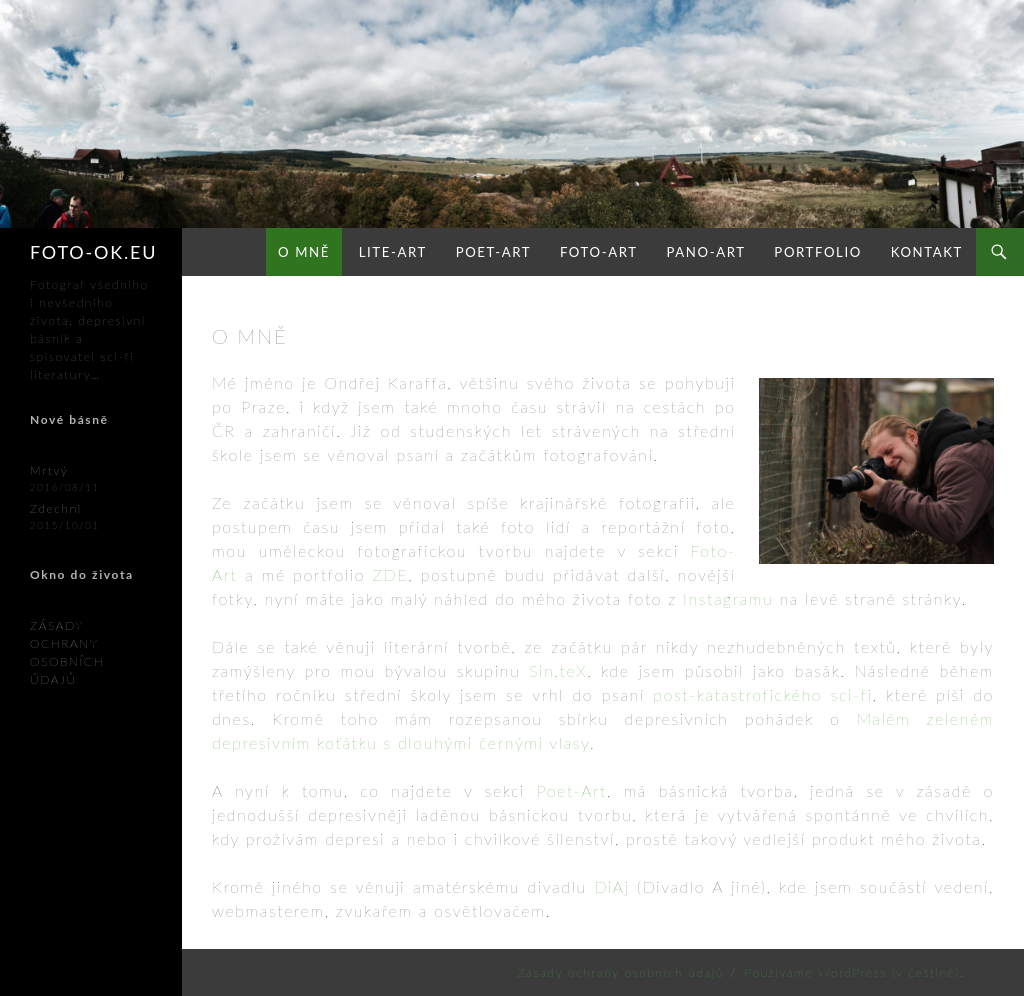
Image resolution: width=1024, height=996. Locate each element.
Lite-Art (393, 252)
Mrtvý (49, 470)
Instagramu (728, 598)
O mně (304, 252)
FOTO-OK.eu (93, 252)
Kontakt (927, 252)
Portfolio (818, 252)
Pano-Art (705, 252)
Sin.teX (558, 670)
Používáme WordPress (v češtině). (855, 972)
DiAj (611, 886)
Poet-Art (493, 252)
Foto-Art (599, 252)
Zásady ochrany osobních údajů (621, 972)
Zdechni (56, 508)
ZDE (390, 574)
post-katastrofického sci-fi (762, 694)
